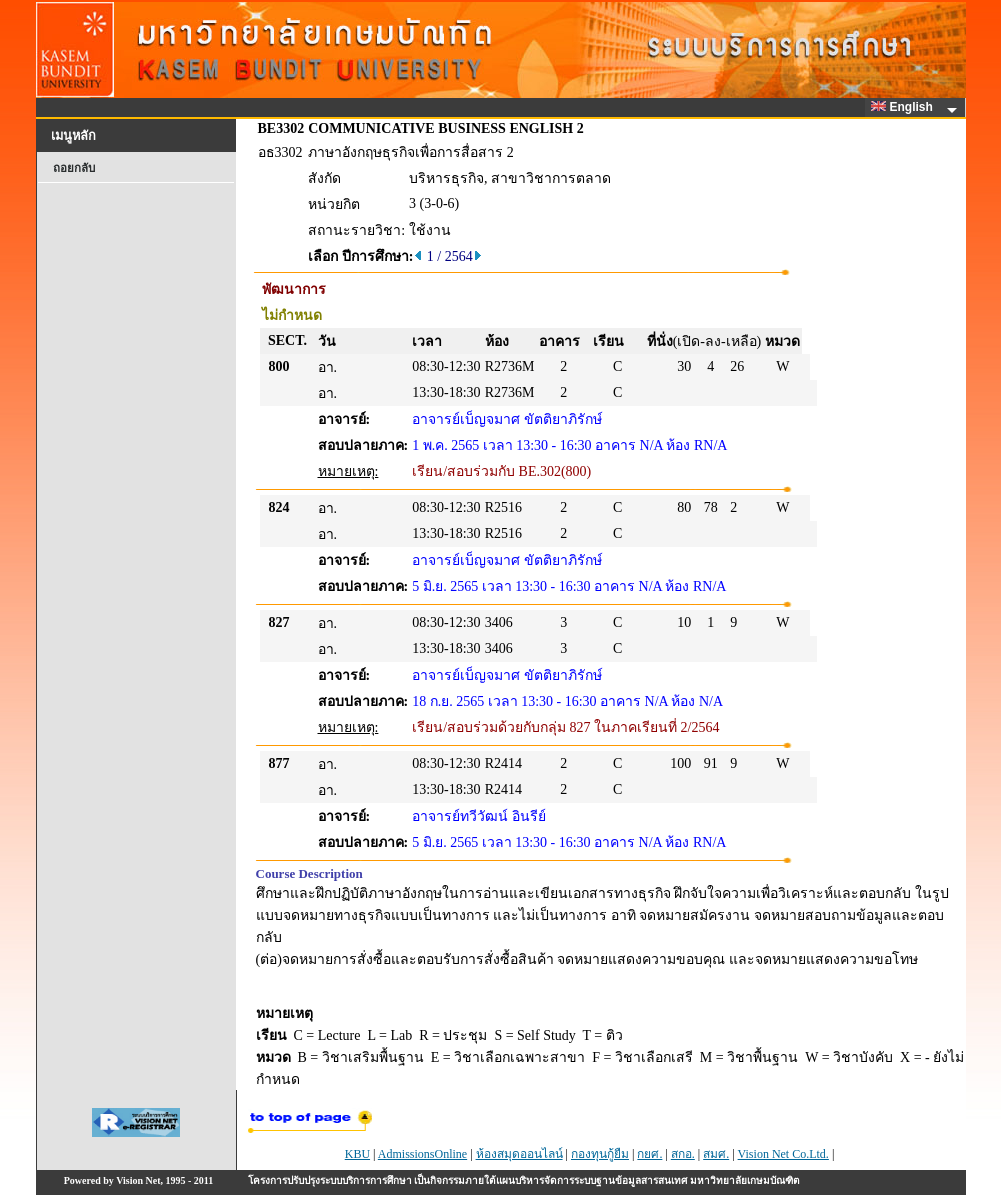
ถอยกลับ (74, 168)
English (905, 107)
